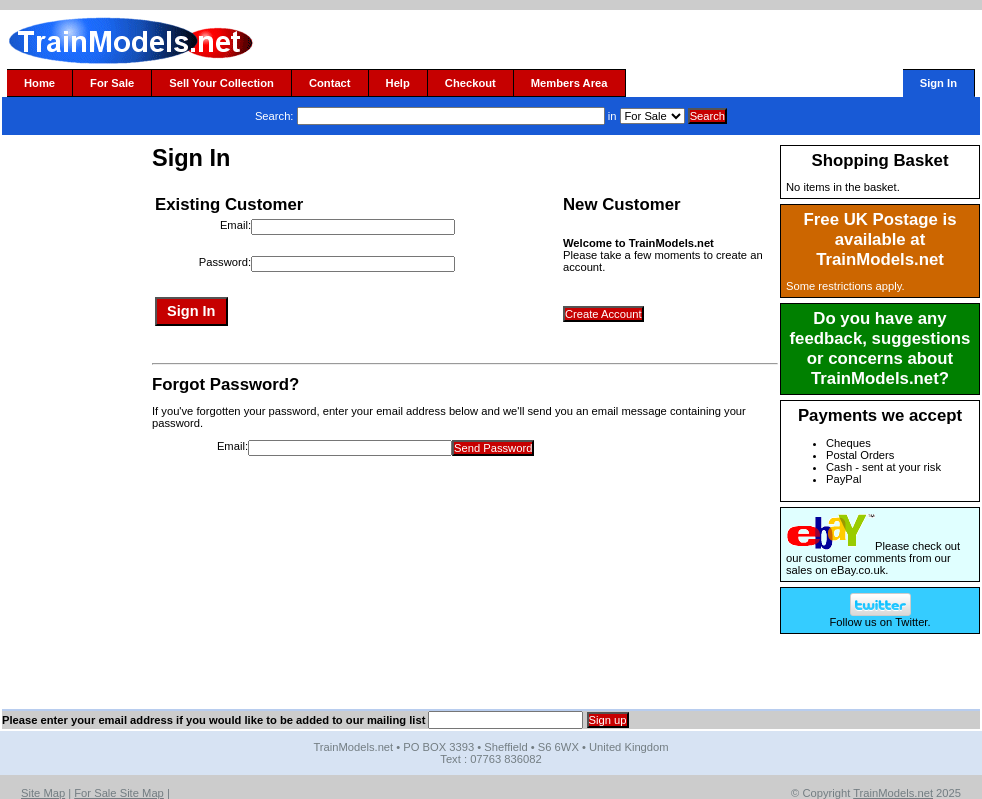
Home (39, 83)
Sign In (938, 83)
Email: (235, 225)
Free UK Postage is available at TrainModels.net (880, 239)
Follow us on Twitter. (879, 617)
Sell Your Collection (221, 83)
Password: (225, 262)
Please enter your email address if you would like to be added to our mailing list (213, 720)
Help (398, 83)
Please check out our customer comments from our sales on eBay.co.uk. (873, 558)
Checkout (470, 83)
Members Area (569, 83)
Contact (330, 83)
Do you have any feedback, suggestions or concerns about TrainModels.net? (880, 348)
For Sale (112, 83)
